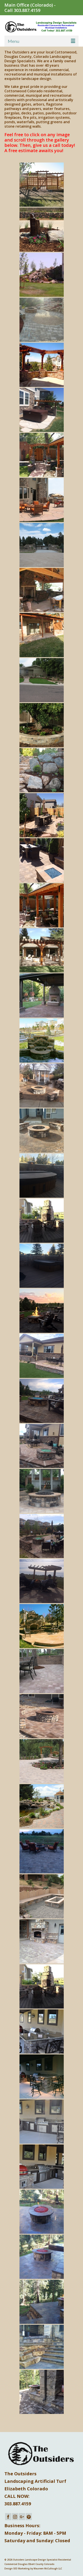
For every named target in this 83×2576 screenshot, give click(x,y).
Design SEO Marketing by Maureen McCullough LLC (33, 2568)
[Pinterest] (29, 2516)
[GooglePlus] (22, 2516)
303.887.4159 (27, 10)
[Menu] (41, 41)
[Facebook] (8, 2516)
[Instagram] (15, 2516)
